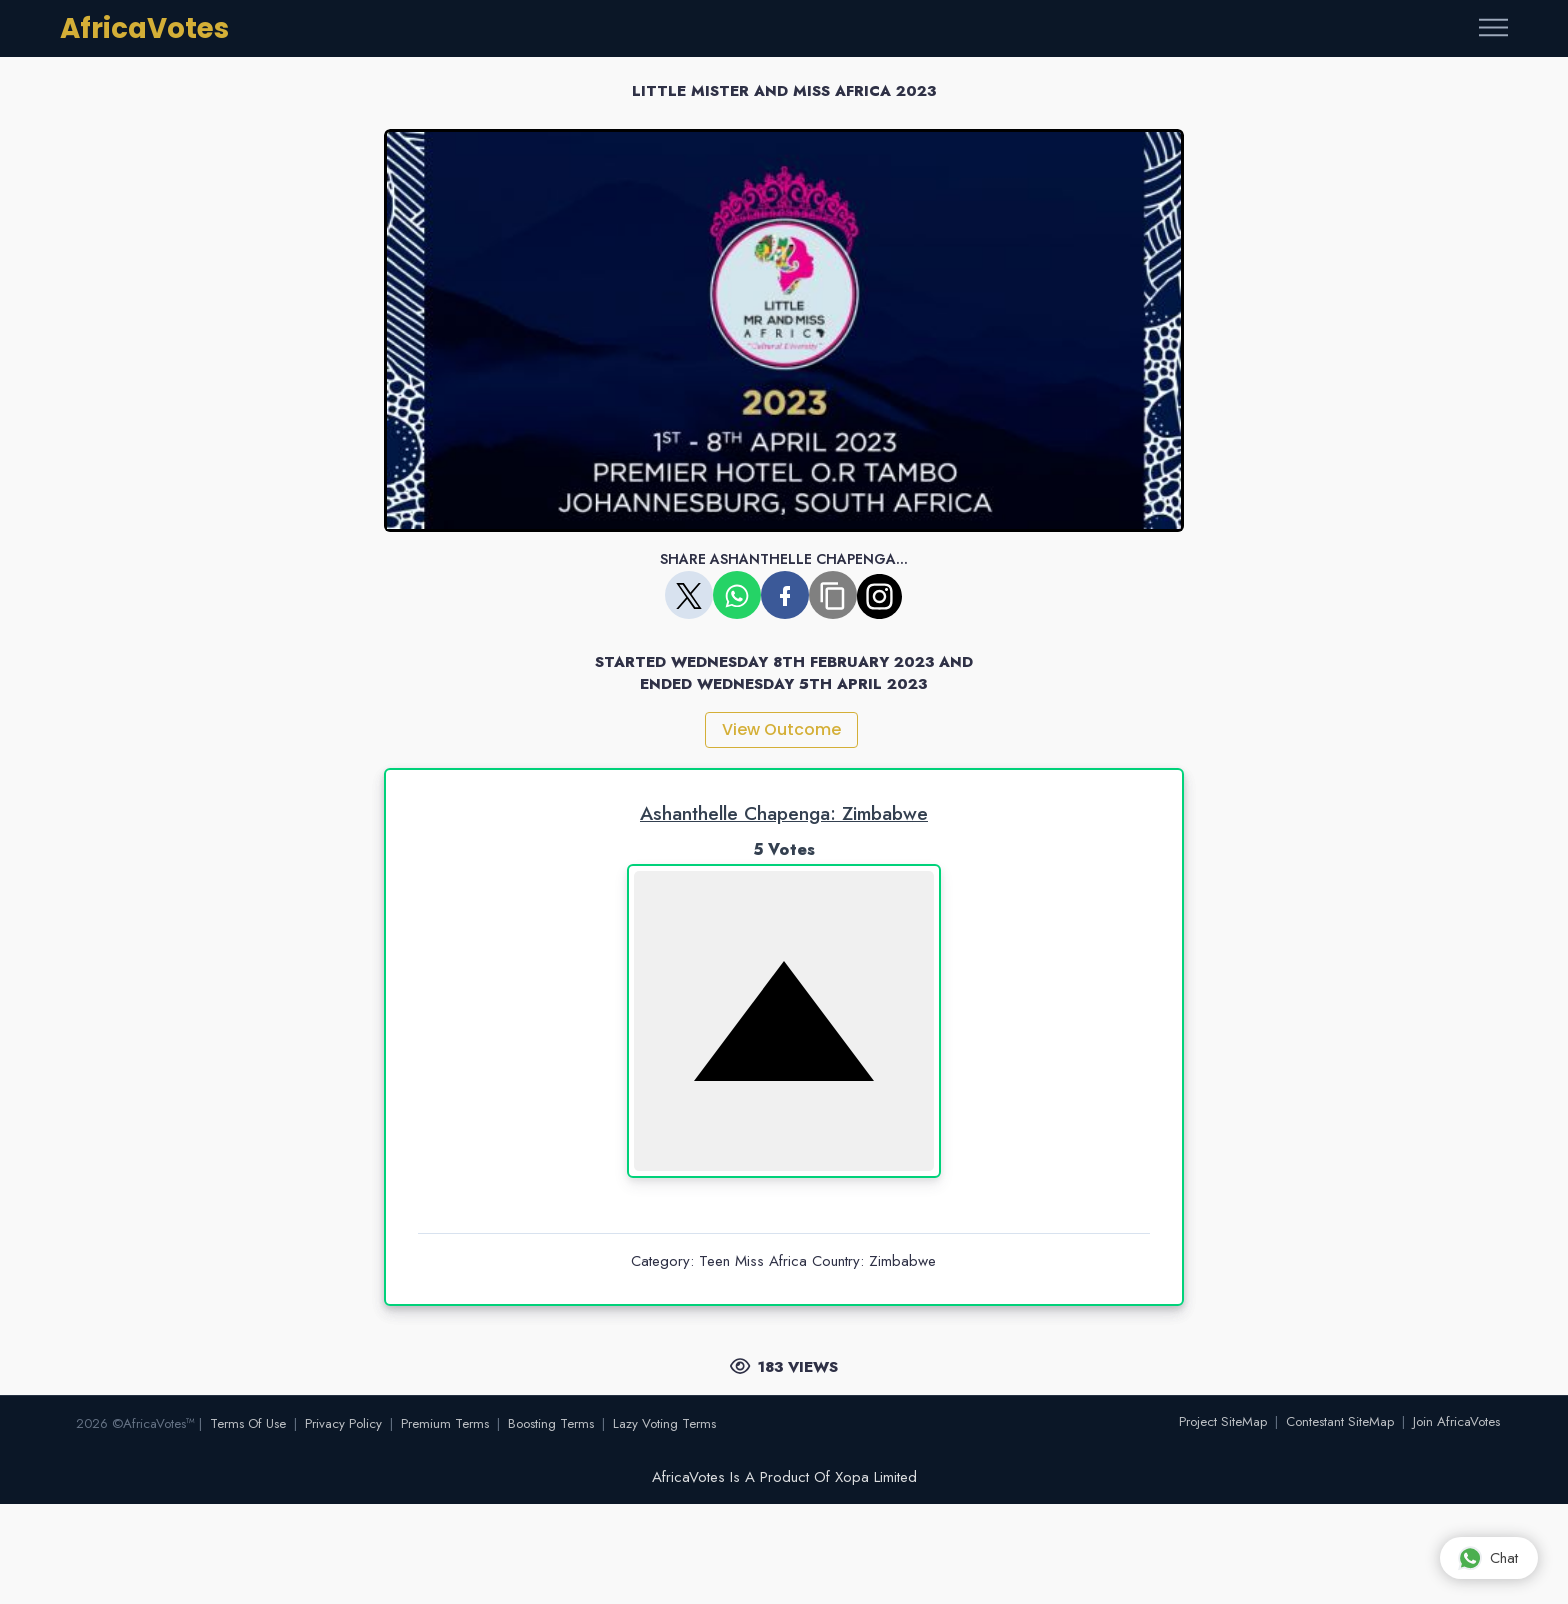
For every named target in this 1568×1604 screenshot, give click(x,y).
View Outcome (781, 729)
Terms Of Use (248, 1423)
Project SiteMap (1223, 1421)
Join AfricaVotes (1456, 1421)
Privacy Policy (343, 1423)
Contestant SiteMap (1340, 1421)
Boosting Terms (551, 1423)
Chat (1488, 1557)
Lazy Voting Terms (664, 1423)
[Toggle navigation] (1493, 28)
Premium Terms (445, 1423)
